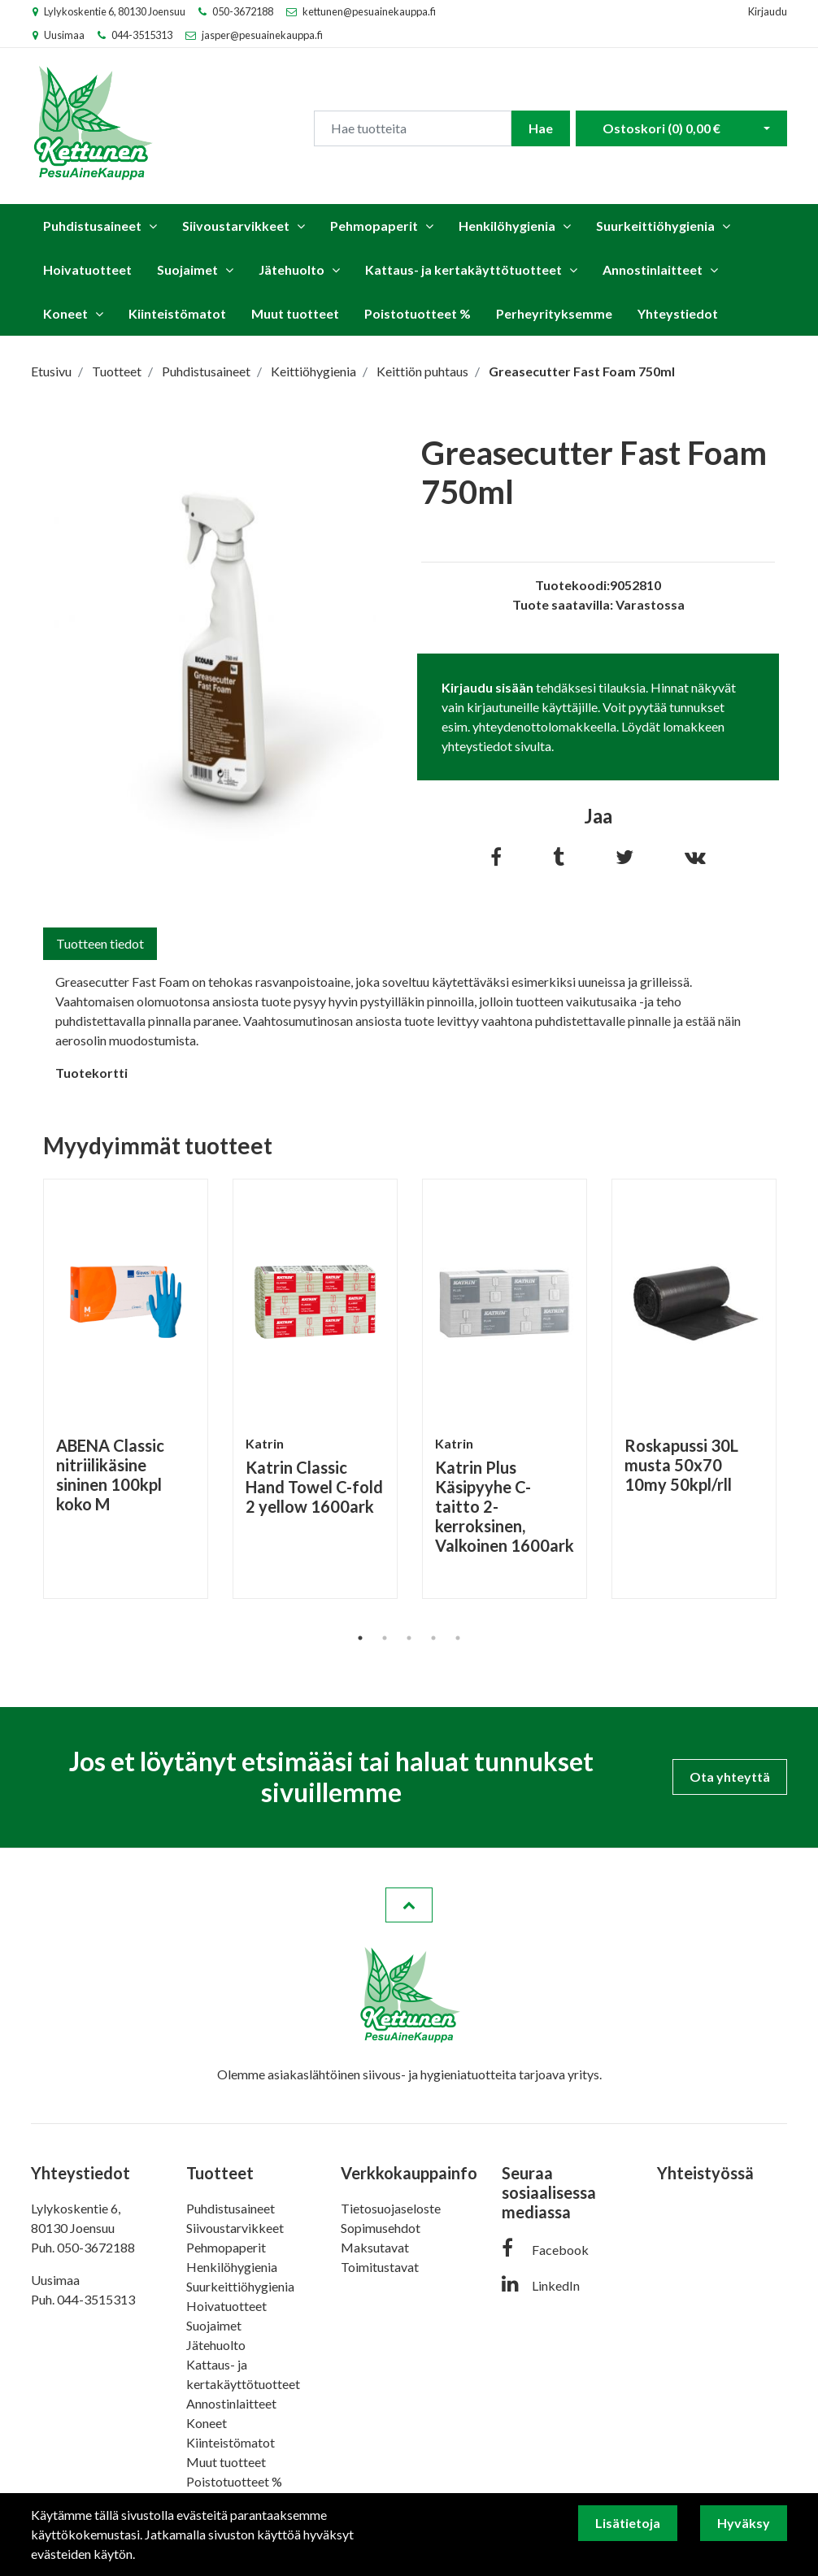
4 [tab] (433, 1638)
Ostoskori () (661, 128)
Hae (541, 128)
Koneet (65, 313)
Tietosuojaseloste (391, 2208)
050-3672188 (242, 11)
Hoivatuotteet (87, 269)
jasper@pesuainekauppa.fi (262, 34)
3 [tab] (409, 1638)
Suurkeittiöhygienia (655, 225)
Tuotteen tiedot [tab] (100, 943)
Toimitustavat (380, 2266)
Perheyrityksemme (554, 313)
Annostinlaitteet (653, 269)
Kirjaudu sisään (487, 687)
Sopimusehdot (380, 2227)
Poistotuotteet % (417, 313)
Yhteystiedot (677, 313)
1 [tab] (360, 1638)
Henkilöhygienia (507, 225)
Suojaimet (187, 269)
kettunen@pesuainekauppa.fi (369, 11)
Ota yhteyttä (730, 1776)
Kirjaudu (767, 11)
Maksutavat (375, 2247)
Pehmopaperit (374, 225)
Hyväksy (743, 2522)
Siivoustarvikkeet (235, 225)
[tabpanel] (125, 1389)
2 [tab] (384, 1638)
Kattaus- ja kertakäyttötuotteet (463, 269)
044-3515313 (141, 34)
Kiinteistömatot (177, 313)
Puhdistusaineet (92, 225)
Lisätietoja (627, 2522)
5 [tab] (458, 1638)
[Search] (412, 128)
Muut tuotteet (295, 313)
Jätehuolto (291, 269)
